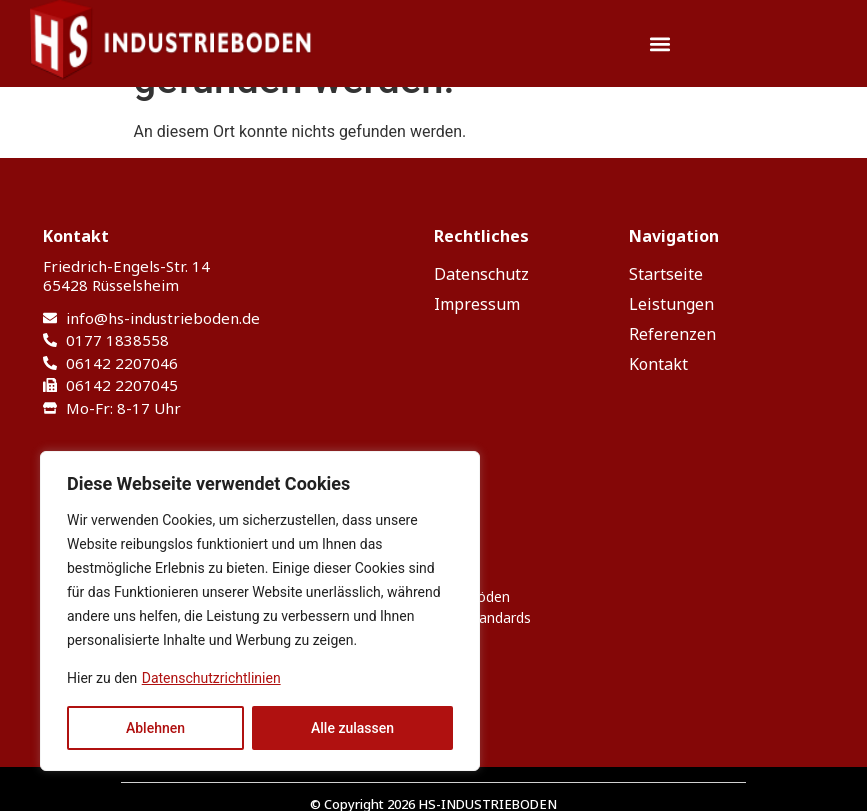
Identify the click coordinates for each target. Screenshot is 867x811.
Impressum (477, 304)
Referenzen (672, 334)
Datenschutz (481, 274)
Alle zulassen (352, 728)
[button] (660, 43)
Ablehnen (155, 728)
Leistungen (671, 304)
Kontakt (658, 364)
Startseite (666, 274)
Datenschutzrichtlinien (211, 678)
